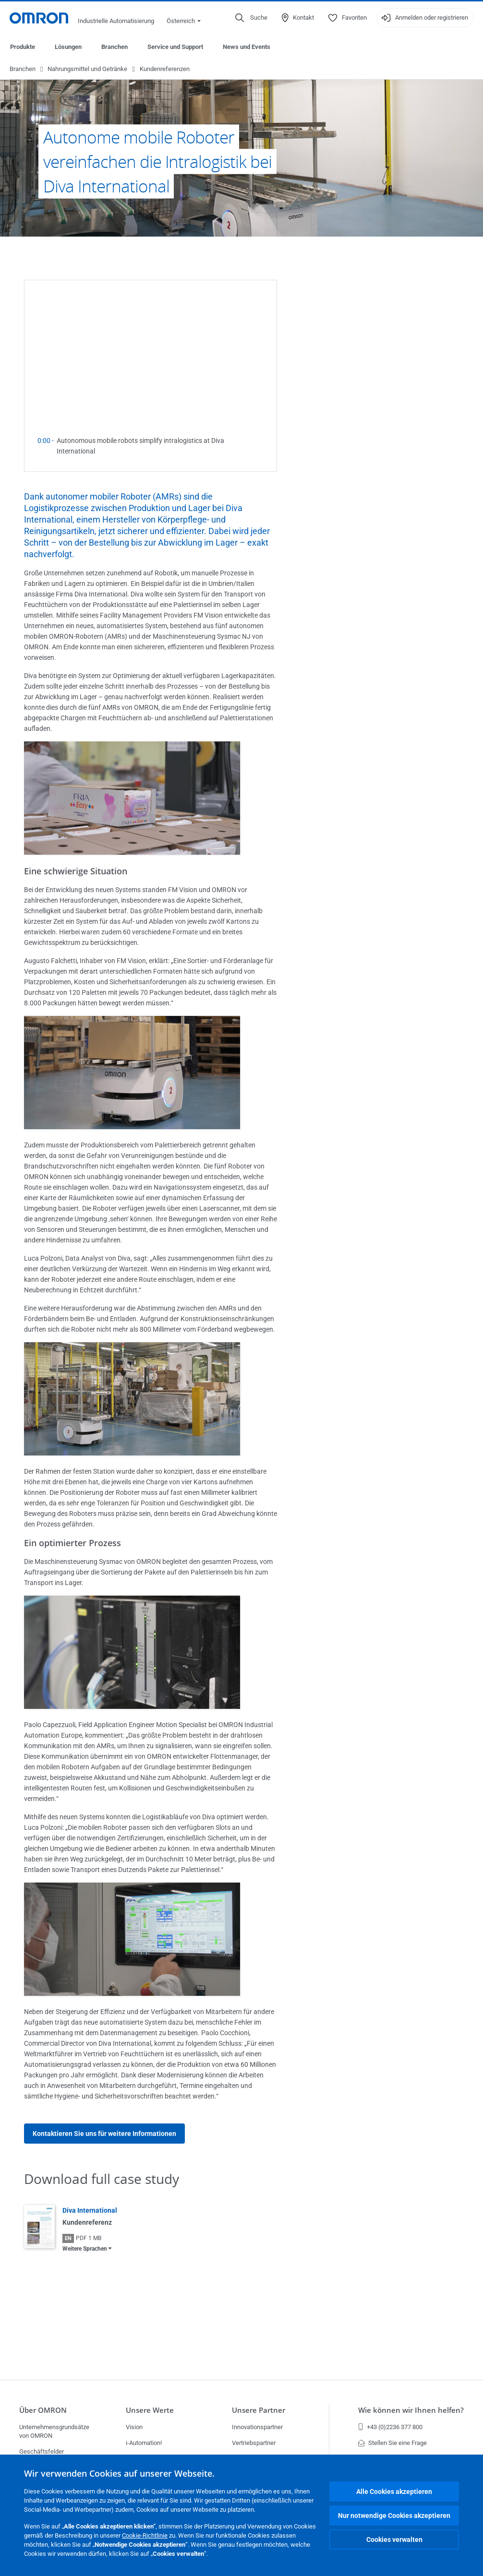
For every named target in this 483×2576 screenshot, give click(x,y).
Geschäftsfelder (41, 2451)
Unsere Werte (150, 2410)
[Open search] (251, 18)
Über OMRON (43, 2410)
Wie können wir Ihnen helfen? (411, 2410)
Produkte (22, 46)
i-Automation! (144, 2442)
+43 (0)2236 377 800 (390, 2427)
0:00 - (47, 441)
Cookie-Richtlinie (145, 2535)
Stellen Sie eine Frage (392, 2442)
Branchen (114, 46)
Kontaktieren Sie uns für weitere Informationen (104, 2134)
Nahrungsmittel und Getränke (87, 69)
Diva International (89, 2211)
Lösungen (68, 46)
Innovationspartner (257, 2427)
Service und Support (175, 46)
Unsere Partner (258, 2410)
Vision (134, 2427)
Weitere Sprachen (84, 2249)
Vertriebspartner (254, 2442)
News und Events (246, 46)
